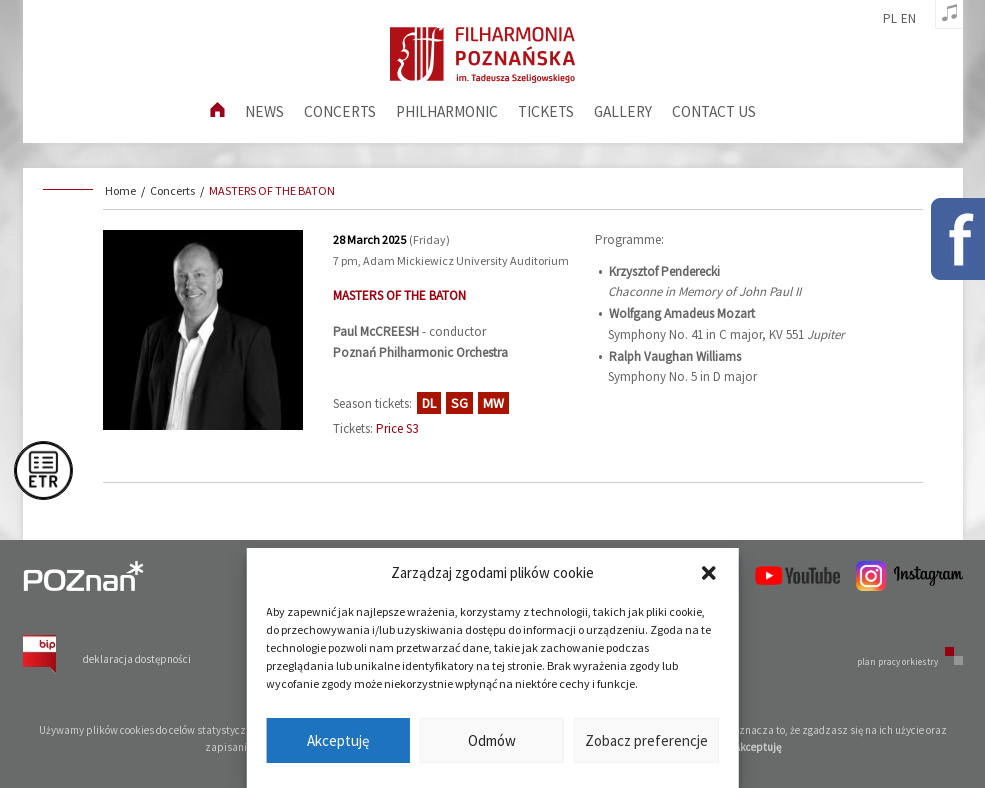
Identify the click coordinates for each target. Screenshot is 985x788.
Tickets (546, 111)
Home (120, 190)
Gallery (623, 111)
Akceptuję (338, 740)
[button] (709, 573)
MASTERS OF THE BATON (272, 190)
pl (890, 19)
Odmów (492, 740)
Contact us (714, 111)
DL (429, 403)
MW (493, 403)
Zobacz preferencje (646, 740)
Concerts (340, 111)
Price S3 (397, 428)
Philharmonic (447, 111)
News (264, 111)
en (908, 19)
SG (459, 403)
